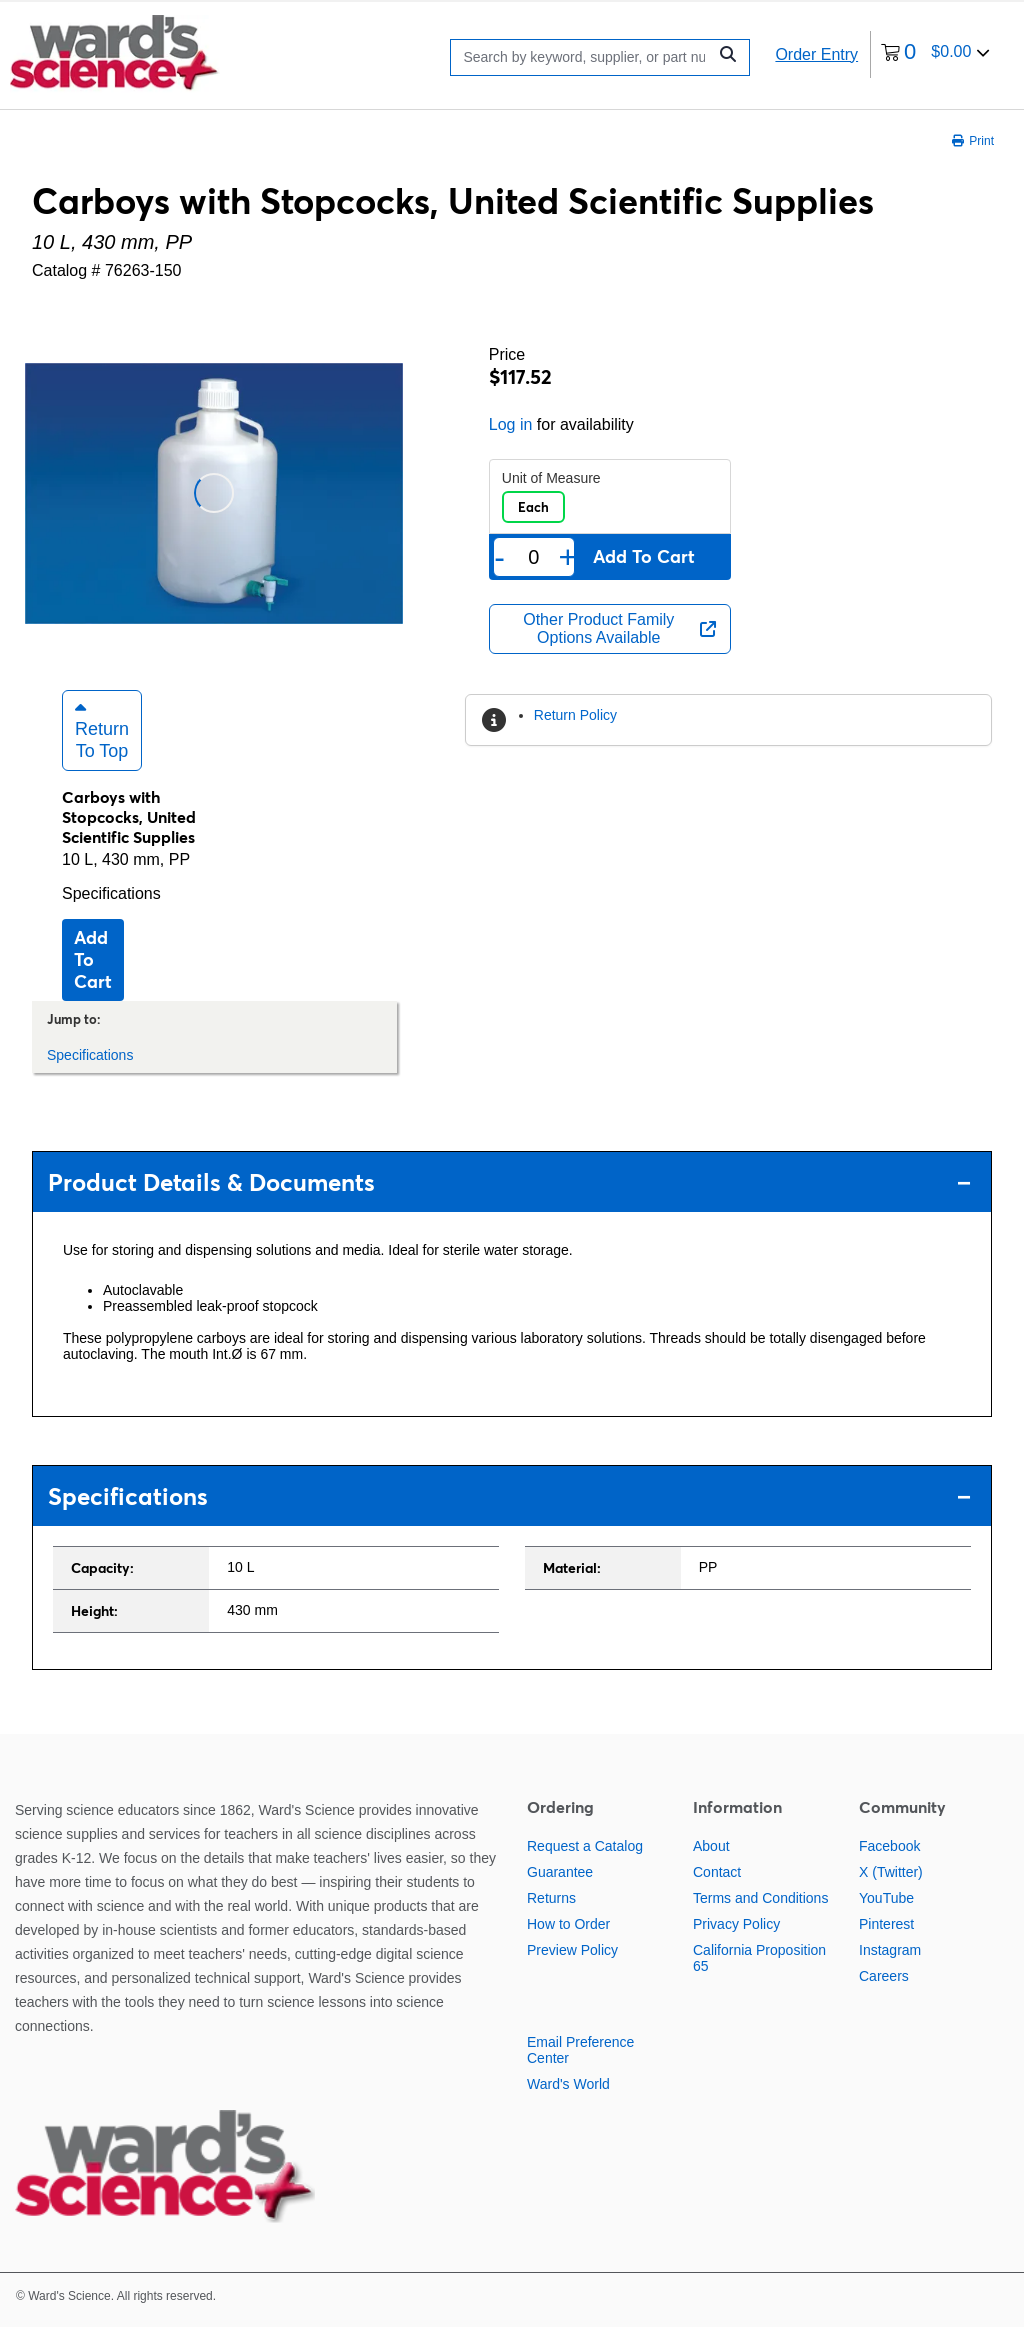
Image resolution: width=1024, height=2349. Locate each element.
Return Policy (575, 715)
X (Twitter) (891, 1894)
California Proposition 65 (759, 1980)
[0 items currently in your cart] (935, 54)
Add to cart (93, 981)
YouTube (886, 1920)
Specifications (111, 915)
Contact (717, 1894)
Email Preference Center (580, 2072)
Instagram (890, 1972)
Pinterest (886, 1946)
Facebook (889, 1868)
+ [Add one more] (568, 557)
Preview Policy (572, 1972)
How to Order (568, 1946)
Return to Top (102, 752)
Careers (884, 1998)
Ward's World (568, 2106)
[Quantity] (533, 557)
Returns (551, 1920)
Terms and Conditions (760, 1920)
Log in (511, 424)
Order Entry (816, 54)
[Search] (583, 57)
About (711, 1868)
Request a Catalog (585, 1868)
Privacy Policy (736, 1946)
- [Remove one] (499, 557)
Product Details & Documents (509, 1204)
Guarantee (560, 1894)
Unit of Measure (551, 478)
